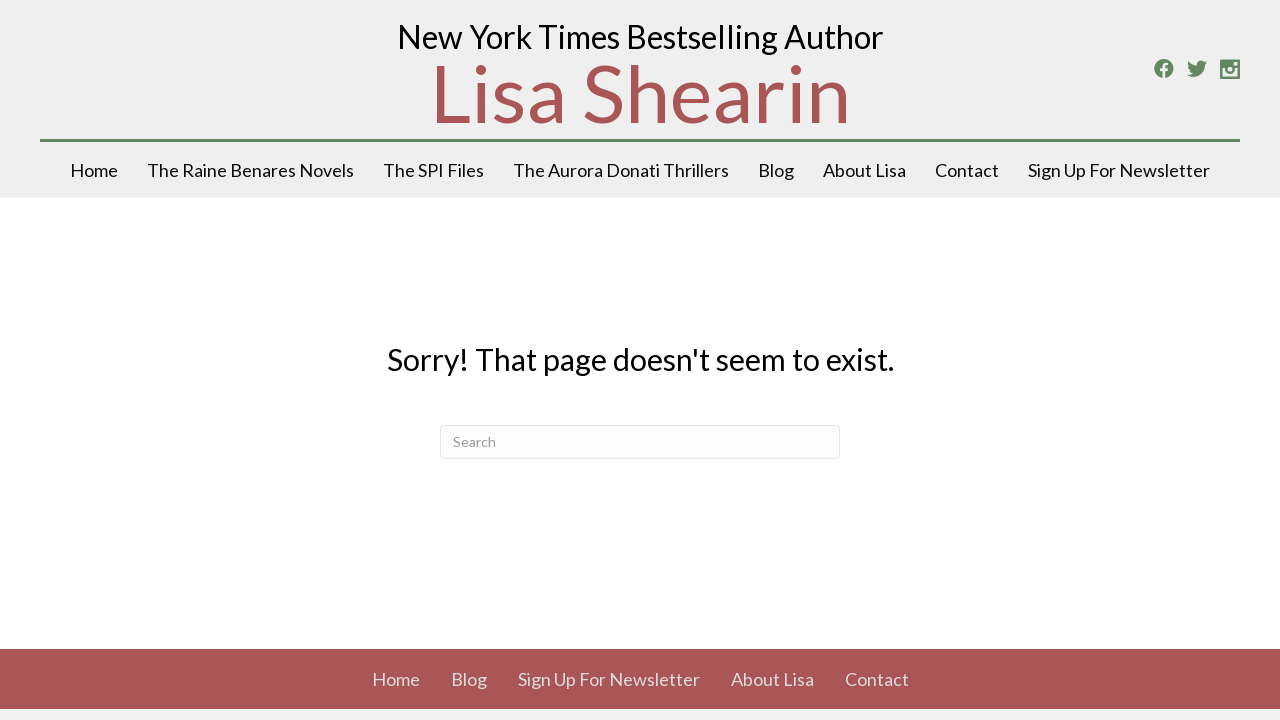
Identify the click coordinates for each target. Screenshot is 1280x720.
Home (94, 170)
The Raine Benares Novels (250, 170)
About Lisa (864, 170)
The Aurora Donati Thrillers (621, 170)
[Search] (640, 442)
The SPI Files (433, 170)
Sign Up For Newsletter (1119, 170)
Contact (967, 170)
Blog (776, 170)
